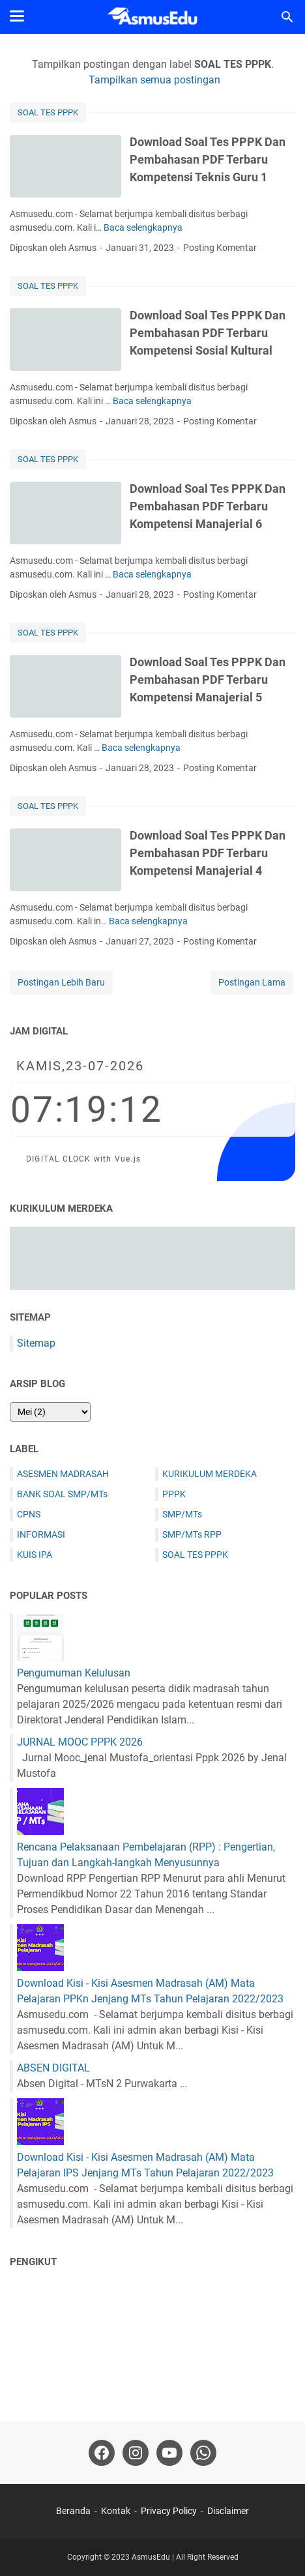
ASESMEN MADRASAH (63, 1474)
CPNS (28, 1514)
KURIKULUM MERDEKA (209, 1474)
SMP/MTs (182, 1514)
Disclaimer (228, 2511)
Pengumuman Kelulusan (73, 1673)
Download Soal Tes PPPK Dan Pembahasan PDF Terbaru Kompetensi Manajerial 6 (207, 506)
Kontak (115, 2511)
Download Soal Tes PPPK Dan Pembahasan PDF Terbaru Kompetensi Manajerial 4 (207, 852)
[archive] (50, 1412)
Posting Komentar (220, 247)
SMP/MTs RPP (192, 1534)
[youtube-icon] (169, 2453)
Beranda (73, 2511)
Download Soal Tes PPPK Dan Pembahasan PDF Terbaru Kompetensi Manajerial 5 (207, 679)
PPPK (174, 1494)
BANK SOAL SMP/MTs (62, 1494)
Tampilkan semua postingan (154, 80)
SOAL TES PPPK (48, 112)
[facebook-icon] (102, 2453)
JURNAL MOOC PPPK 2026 (80, 1742)
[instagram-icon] (136, 2453)
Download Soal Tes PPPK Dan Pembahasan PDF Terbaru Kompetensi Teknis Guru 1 (207, 159)
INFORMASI (41, 1534)
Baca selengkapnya (143, 227)
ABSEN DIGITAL (53, 2068)
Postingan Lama (251, 982)
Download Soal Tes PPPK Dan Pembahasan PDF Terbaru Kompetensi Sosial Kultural (207, 332)
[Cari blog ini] (287, 17)
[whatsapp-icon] (203, 2453)
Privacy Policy (169, 2511)
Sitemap (36, 1343)
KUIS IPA (34, 1554)
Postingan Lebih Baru (61, 982)
